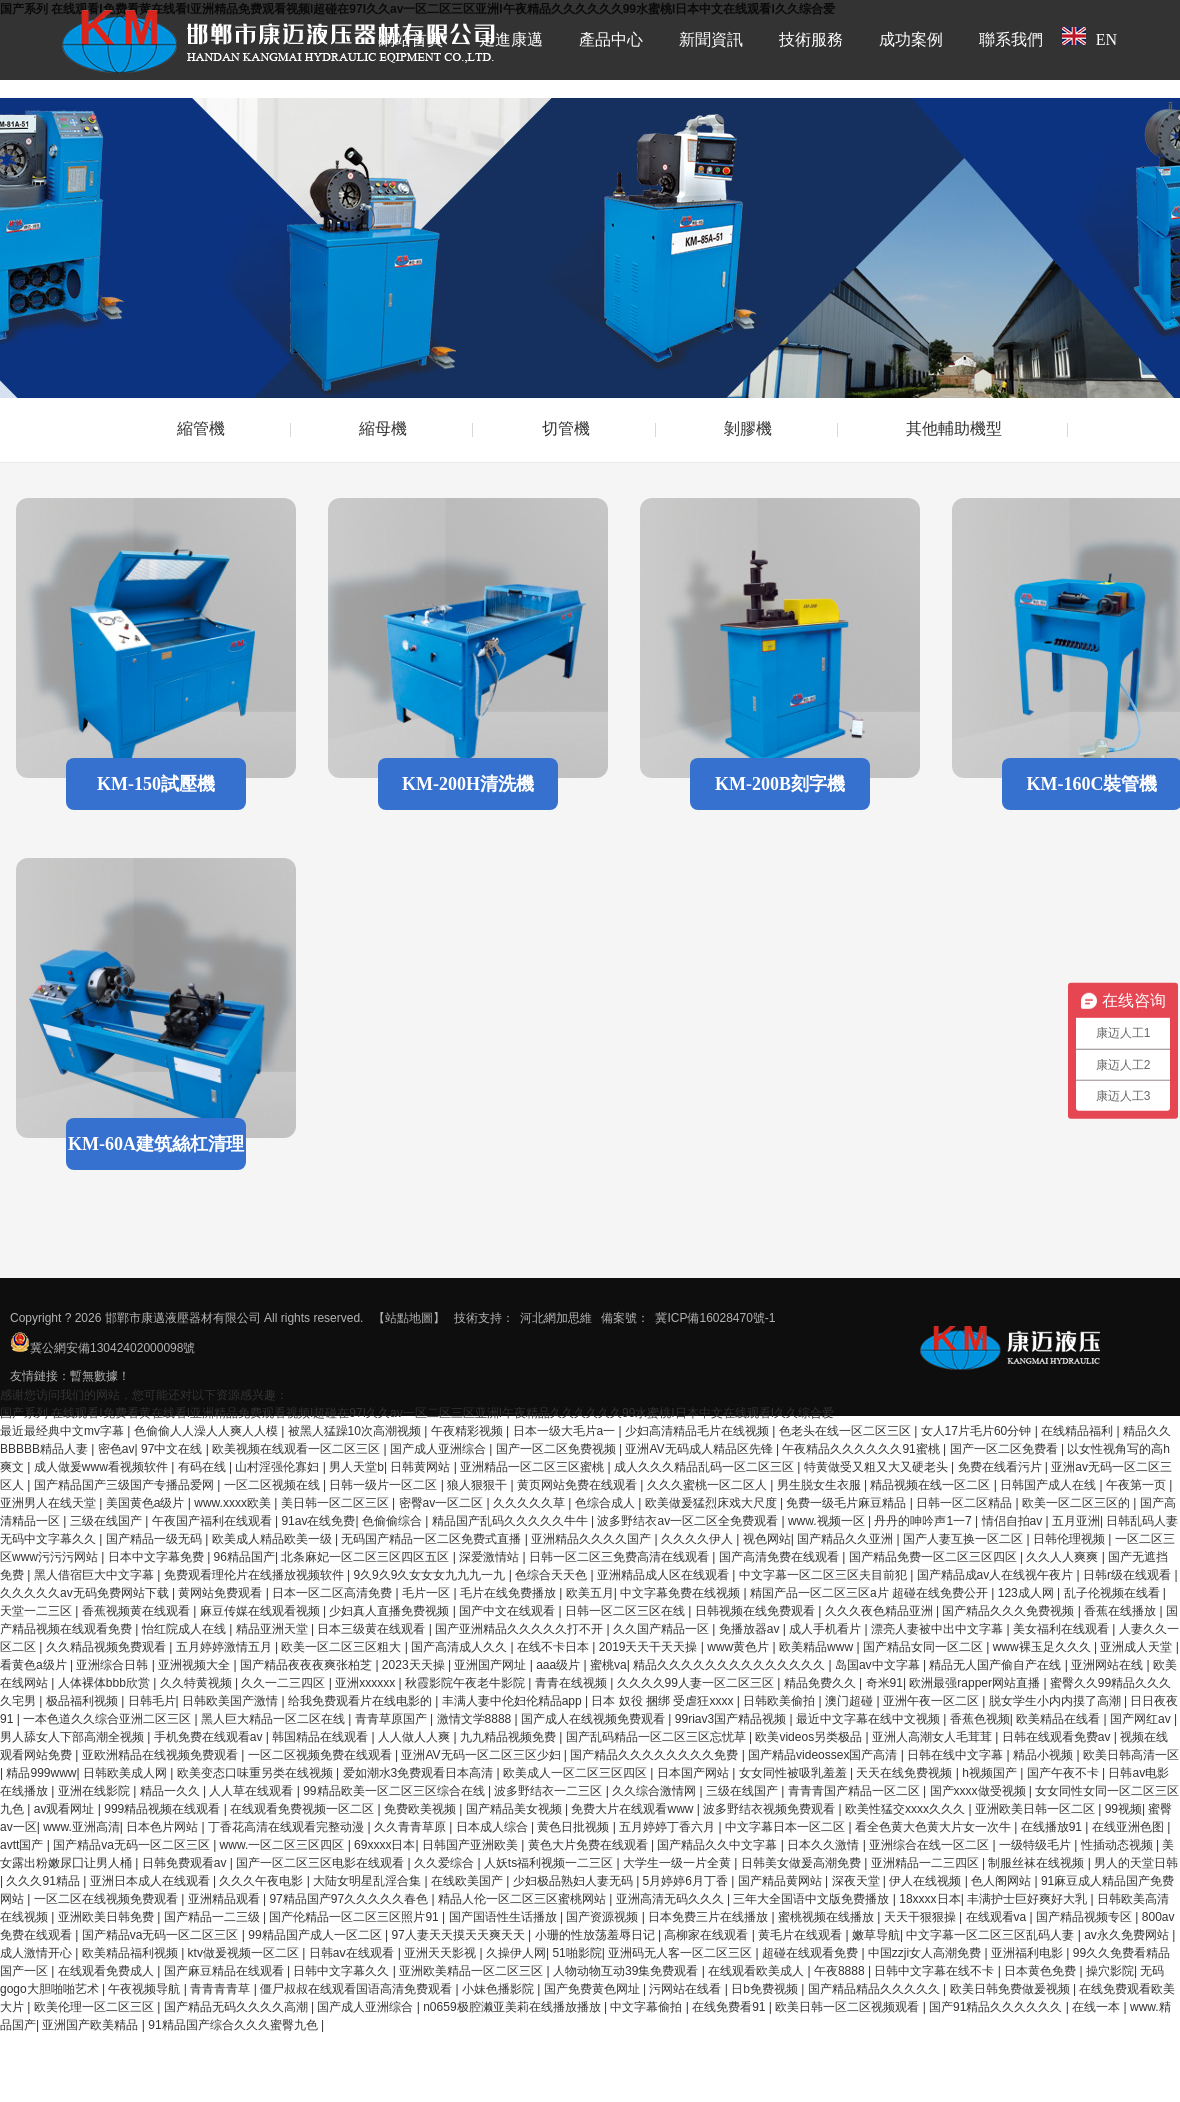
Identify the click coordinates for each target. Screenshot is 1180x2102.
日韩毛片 (152, 1701)
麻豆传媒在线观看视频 (261, 1611)
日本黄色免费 (1041, 1971)
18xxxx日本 (929, 1899)
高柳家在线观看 (707, 1935)
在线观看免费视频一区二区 (303, 1809)
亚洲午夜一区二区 (932, 1701)
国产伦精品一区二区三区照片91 (355, 1917)
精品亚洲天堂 (273, 1629)
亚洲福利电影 (1028, 1953)
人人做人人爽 (415, 1737)
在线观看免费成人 (107, 1971)
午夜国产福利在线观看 (213, 1521)
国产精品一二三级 (213, 1917)
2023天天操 (415, 1665)
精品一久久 (171, 1791)
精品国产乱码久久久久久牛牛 (511, 1521)
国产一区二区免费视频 (557, 1449)
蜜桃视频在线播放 (827, 1917)
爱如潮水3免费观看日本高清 (420, 1773)
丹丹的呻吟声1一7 (924, 1521)
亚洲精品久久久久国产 (592, 1539)
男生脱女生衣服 (820, 1485)
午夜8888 (841, 1971)
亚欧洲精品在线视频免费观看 (161, 1755)
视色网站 (767, 1539)
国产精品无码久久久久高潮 (237, 2007)
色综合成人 (606, 1503)
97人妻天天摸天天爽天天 (459, 1935)
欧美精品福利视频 (131, 1953)
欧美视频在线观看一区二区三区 (297, 1449)
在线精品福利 (1078, 1431)
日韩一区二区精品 (965, 1503)
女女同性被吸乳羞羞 (794, 1773)
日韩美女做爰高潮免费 (802, 1863)
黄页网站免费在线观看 (578, 1485)
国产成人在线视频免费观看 (594, 1719)
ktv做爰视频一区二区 (245, 1953)
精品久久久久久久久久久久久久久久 (730, 1665)
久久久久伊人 (698, 1539)
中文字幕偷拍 (647, 2007)
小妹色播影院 (499, 1989)
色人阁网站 (1002, 1881)
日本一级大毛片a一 (566, 1431)
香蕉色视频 (980, 1719)
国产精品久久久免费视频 (1009, 1611)
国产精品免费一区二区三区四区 (934, 1557)
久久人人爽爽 (1063, 1557)
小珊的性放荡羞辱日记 (596, 1935)
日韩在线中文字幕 (956, 1755)
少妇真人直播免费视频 (390, 1611)
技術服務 (811, 39)
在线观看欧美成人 (757, 1971)
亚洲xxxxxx (366, 1683)
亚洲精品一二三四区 (926, 1863)
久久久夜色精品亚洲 (880, 1611)
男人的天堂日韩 (1136, 1863)
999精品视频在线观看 (163, 1809)
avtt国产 (23, 1845)
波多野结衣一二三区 (549, 1791)
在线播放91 (1053, 1827)
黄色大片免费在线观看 (589, 1845)
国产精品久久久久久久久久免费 (655, 1755)
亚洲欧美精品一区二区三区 (472, 1971)
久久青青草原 (411, 1827)
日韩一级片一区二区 (384, 1485)
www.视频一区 (828, 1521)
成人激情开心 (37, 1953)
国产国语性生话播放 (504, 1917)
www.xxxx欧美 (234, 1503)
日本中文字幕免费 (157, 1557)
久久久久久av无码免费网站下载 (86, 1593)
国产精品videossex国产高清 (824, 1755)
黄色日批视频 (574, 1827)
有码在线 (203, 1467)
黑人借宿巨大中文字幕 (95, 1575)
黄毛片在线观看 (801, 1935)
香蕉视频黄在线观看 (137, 1611)
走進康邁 (511, 39)
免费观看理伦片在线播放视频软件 (255, 1575)
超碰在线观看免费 (811, 1953)
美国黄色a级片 (147, 1503)
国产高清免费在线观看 (780, 1557)
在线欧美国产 (468, 1881)
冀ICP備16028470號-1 (715, 1318)
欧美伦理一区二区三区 (95, 2007)
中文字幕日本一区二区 (786, 1827)
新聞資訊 (711, 39)
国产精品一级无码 (155, 1539)
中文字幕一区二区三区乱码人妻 (991, 1935)
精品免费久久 (821, 1683)
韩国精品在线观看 (321, 1737)
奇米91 (884, 1683)
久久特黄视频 (197, 1683)
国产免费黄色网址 (593, 1989)
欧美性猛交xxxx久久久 (906, 1809)
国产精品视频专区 (1085, 1917)
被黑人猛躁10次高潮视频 (356, 1431)
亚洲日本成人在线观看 (151, 1881)
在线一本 (1097, 2007)
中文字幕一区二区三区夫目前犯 (824, 1575)
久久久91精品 (44, 1881)
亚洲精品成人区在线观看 (664, 1575)
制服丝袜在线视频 (1037, 1863)
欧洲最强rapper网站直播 (976, 1683)
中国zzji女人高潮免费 (926, 1953)
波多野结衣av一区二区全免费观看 (689, 1521)
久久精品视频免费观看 (107, 1647)
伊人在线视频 (926, 1881)
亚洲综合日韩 (113, 1665)
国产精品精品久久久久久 (875, 1989)
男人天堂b (356, 1467)
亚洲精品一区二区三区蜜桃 (533, 1467)
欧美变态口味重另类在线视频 (256, 1773)
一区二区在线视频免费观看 (107, 1899)
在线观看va (998, 1917)
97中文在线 (173, 1449)
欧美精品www (817, 1647)
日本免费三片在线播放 (709, 1917)
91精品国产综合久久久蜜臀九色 (234, 2025)
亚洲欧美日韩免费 (107, 1917)
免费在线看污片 (1001, 1467)
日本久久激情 (824, 1845)
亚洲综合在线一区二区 (930, 1845)
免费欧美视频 (421, 1809)
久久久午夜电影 (262, 1881)
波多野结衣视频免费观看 (770, 1809)
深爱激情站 (490, 1557)
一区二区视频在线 (273, 1485)
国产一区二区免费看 (1005, 1449)
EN (1089, 37)
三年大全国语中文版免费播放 (812, 1899)
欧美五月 (590, 1593)
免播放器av (751, 1629)
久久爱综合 (445, 1863)
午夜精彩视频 (468, 1431)
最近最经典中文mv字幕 (63, 1431)
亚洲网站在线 (1108, 1665)
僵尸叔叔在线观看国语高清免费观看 (357, 1989)
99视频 (1123, 1809)
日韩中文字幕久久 (342, 1971)
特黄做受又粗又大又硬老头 (877, 1467)
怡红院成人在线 (185, 1629)
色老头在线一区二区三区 (846, 1431)
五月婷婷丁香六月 (668, 1827)
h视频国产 (991, 1773)
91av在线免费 (318, 1521)
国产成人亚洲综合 (439, 1449)
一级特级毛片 (1036, 1845)
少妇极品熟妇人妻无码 (574, 1881)
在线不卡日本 (554, 1647)
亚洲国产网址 (491, 1665)
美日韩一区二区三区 (336, 1503)
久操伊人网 (516, 1953)
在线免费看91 (730, 2007)
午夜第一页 (1137, 1485)
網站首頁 (411, 39)
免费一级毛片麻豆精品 (847, 1503)
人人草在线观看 (252, 1791)
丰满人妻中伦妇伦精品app (513, 1701)
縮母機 (383, 428)
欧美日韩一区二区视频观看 (848, 2007)
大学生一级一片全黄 (678, 1863)
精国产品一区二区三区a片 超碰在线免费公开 (870, 1593)
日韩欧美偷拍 (780, 1701)
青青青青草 (221, 1989)
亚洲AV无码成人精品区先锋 (700, 1449)
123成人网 (1027, 1593)
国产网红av (1142, 1719)
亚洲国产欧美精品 (91, 2025)
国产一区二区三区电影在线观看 (321, 1863)
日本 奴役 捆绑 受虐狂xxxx (663, 1701)
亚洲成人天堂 (1137, 1647)
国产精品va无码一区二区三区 (133, 1845)
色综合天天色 (552, 1575)
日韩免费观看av (186, 1863)
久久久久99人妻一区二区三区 (697, 1683)
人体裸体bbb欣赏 (105, 1683)
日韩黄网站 (421, 1467)
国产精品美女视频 (515, 1809)
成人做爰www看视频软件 (102, 1467)
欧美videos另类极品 (810, 1737)
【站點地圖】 (409, 1318)
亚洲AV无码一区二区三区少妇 (482, 1755)
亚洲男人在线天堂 (49, 1503)
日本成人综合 (493, 1827)
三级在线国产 (107, 1521)
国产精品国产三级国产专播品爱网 (125, 1485)
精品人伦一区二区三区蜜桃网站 (523, 1899)
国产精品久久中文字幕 (718, 1845)
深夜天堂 (857, 1881)
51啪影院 (576, 1953)
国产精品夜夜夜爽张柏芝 (307, 1665)
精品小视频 (1044, 1755)
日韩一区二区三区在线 (626, 1611)
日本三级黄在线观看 (372, 1629)
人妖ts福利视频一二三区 (550, 1863)
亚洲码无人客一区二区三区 (681, 1953)
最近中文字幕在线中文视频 (869, 1719)
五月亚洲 (1076, 1521)
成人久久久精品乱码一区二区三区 (705, 1467)
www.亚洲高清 (81, 1827)
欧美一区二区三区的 (1077, 1503)
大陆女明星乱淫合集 (368, 1881)
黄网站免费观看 (221, 1593)
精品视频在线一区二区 (931, 1485)
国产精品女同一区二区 (924, 1647)
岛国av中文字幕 (879, 1665)
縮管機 (201, 428)
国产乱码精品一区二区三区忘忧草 (657, 1737)
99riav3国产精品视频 (732, 1719)
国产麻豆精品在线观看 (225, 1971)
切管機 (566, 428)
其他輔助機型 (954, 428)
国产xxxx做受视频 (979, 1791)
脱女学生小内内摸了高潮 (1056, 1701)
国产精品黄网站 (781, 1881)
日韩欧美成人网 (126, 1773)
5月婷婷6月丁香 (687, 1881)
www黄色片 (739, 1647)
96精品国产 (244, 1557)
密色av (116, 1449)
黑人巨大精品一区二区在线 (274, 1719)
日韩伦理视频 (1070, 1539)
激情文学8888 (476, 1719)
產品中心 (611, 39)
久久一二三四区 (284, 1683)
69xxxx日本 (384, 1845)
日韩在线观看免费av (1058, 1737)
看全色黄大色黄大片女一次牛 (934, 1827)
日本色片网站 (163, 1827)
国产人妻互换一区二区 (964, 1539)
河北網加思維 (556, 1318)
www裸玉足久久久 (1043, 1647)
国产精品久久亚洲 (846, 1539)
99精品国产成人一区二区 (316, 1935)
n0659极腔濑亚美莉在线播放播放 (513, 2007)
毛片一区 (427, 1593)
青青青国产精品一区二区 (855, 1791)
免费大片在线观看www (633, 1809)
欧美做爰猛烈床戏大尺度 (712, 1503)
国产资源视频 (603, 1917)
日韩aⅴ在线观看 (353, 1953)
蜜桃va (608, 1665)
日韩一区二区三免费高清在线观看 (620, 1557)
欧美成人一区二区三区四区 (576, 1773)
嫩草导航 (876, 1935)
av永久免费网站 (1128, 1935)
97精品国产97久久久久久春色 (350, 1899)
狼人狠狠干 (478, 1485)
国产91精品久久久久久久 (997, 2007)
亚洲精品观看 (225, 1899)
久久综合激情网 (655, 1791)
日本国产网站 (694, 1773)
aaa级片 (559, 1665)
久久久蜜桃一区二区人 (708, 1485)
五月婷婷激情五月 (225, 1647)
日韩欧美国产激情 (231, 1701)
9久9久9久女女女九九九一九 (430, 1575)
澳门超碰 (850, 1701)
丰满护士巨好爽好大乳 (1028, 1899)
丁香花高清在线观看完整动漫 (287, 1827)
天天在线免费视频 (905, 1773)
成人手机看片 (826, 1629)
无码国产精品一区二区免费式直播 (432, 1539)
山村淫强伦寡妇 (278, 1467)
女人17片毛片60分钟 (978, 1431)
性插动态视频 (1118, 1845)
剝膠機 (748, 428)
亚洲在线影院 (95, 1791)
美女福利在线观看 (1062, 1629)
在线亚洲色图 (1129, 1827)
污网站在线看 (686, 1989)
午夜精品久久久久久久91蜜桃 (862, 1449)
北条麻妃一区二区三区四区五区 (366, 1557)
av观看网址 (66, 1809)
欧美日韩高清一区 (1131, 1755)
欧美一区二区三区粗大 (342, 1647)
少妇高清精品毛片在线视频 (698, 1431)
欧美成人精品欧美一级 (273, 1539)
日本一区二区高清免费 (333, 1593)
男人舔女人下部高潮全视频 (73, 1737)
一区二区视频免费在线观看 (321, 1755)
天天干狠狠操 (921, 1917)
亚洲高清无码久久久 (671, 1899)
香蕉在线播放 (1121, 1611)
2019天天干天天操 (650, 1647)
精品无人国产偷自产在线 (996, 1665)
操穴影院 (1110, 1971)
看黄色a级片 (35, 1665)
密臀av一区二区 (443, 1503)
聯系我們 (1011, 39)
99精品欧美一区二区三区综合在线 (395, 1791)
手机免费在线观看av (210, 1737)
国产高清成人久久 (460, 1647)
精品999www (41, 1773)
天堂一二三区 (37, 1611)
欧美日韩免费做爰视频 (1011, 1989)
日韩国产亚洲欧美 (471, 1845)
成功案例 (911, 39)
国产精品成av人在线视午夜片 (997, 1575)
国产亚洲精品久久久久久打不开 (520, 1629)
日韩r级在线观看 (1128, 1575)
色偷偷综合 (393, 1521)
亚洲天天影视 (441, 1953)
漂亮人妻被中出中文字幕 (938, 1629)
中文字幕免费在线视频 (681, 1593)
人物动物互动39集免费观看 (627, 1971)
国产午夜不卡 (1064, 1773)
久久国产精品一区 (662, 1629)
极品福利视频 (83, 1701)
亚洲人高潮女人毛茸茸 (933, 1737)
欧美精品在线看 (1059, 1719)
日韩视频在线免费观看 (756, 1611)
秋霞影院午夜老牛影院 (466, 1683)
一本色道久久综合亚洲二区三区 (108, 1719)
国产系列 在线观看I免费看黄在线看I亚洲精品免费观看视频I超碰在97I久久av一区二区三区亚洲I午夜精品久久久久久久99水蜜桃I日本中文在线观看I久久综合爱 (417, 1413)
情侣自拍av (1014, 1521)
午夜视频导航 (145, 1989)
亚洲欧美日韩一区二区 (1036, 1809)
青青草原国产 (392, 1719)
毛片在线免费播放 (509, 1593)
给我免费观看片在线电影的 (361, 1701)
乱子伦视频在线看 (1113, 1593)
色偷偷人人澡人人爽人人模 (207, 1431)
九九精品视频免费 (509, 1737)
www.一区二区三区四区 (284, 1845)
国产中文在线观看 (508, 1611)
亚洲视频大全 (195, 1665)
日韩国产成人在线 (1049, 1485)
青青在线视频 (572, 1683)
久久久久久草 (530, 1503)
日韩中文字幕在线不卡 (935, 1971)
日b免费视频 (766, 1989)
